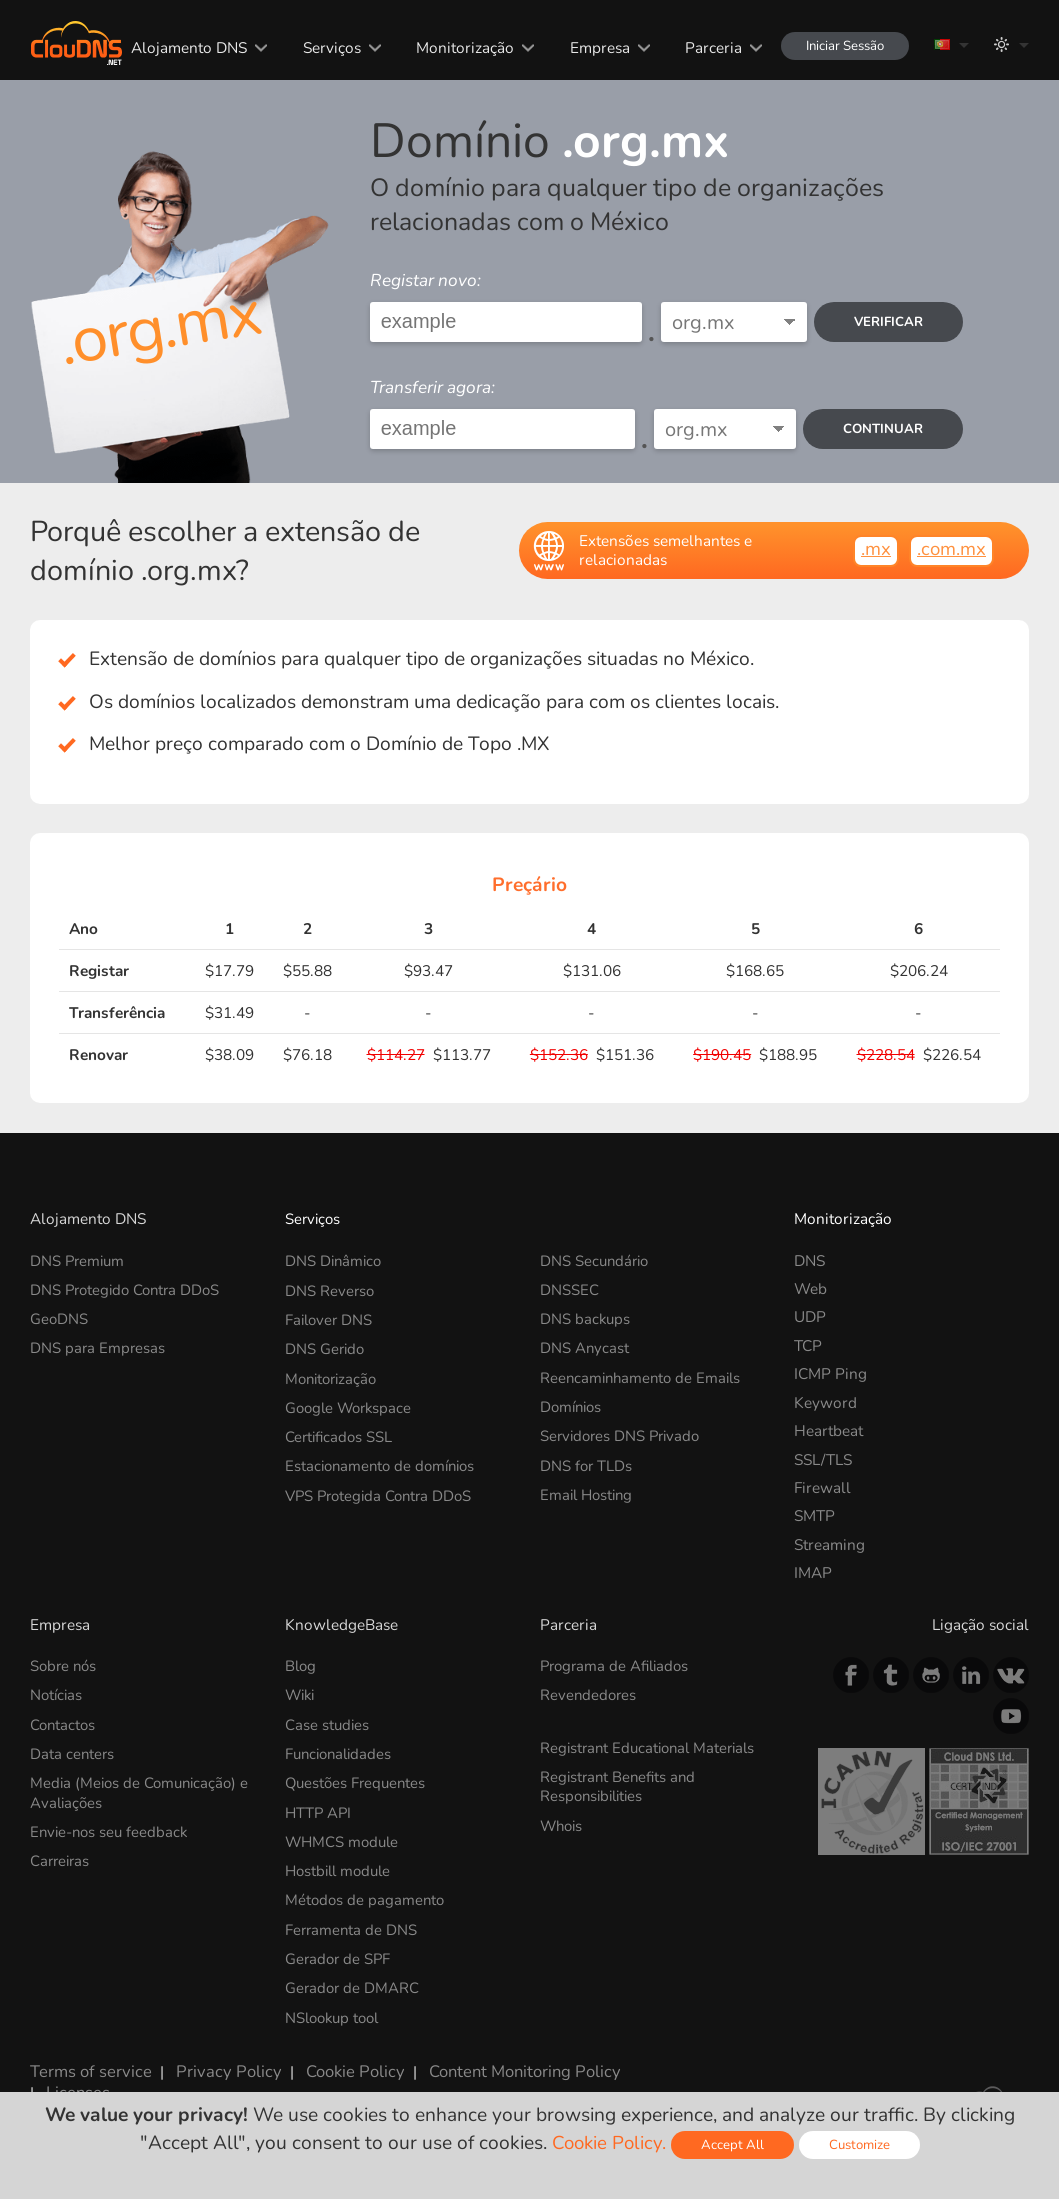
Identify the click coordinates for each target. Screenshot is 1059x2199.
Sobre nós (65, 1665)
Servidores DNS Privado (623, 1430)
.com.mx (951, 549)
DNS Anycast (585, 1345)
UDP (810, 1316)
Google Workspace (351, 1402)
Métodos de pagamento (366, 1893)
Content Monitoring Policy (497, 2058)
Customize (861, 2144)
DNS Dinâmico (335, 1260)
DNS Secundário (596, 1260)
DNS (809, 1260)
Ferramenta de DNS (352, 1921)
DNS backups (586, 1316)
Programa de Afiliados (618, 1665)
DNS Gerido (326, 1345)
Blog (301, 1665)
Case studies (328, 1722)
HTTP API (319, 1807)
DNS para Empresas (98, 1345)
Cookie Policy (335, 2058)
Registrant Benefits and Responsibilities (620, 1782)
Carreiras (61, 1854)
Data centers (73, 1750)
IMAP (813, 1572)
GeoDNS (59, 1316)
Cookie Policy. (608, 2143)
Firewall (822, 1487)
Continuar (882, 428)
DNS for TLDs (587, 1459)
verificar (887, 321)
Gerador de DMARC (353, 1978)
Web (810, 1288)
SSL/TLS (823, 1459)
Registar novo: (425, 280)
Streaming (829, 1544)
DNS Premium (79, 1260)
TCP (808, 1345)
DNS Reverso (330, 1288)
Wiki (301, 1694)
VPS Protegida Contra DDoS (383, 1487)
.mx (875, 549)
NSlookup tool (335, 2006)
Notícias (57, 1694)
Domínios (573, 1402)
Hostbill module (341, 1864)
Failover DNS (330, 1316)
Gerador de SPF (339, 1949)
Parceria (704, 47)
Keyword (825, 1402)
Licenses (59, 2076)
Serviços (322, 47)
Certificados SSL (340, 1430)
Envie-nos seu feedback (112, 1826)
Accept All (733, 2144)
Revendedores (589, 1694)
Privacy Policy (215, 2058)
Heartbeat (828, 1430)
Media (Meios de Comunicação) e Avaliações (143, 1788)
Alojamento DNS (180, 47)
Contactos (64, 1722)
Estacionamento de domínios (384, 1459)
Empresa (590, 47)
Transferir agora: (432, 387)
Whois (563, 1820)
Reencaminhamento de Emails (644, 1373)
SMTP (814, 1515)
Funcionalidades (341, 1750)
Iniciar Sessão (839, 45)
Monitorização (456, 47)
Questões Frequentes (358, 1779)
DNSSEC (569, 1288)
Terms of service (86, 2058)
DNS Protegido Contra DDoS (129, 1288)
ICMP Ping (830, 1373)
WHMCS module (344, 1836)
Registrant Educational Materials (652, 1745)
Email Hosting (589, 1487)
